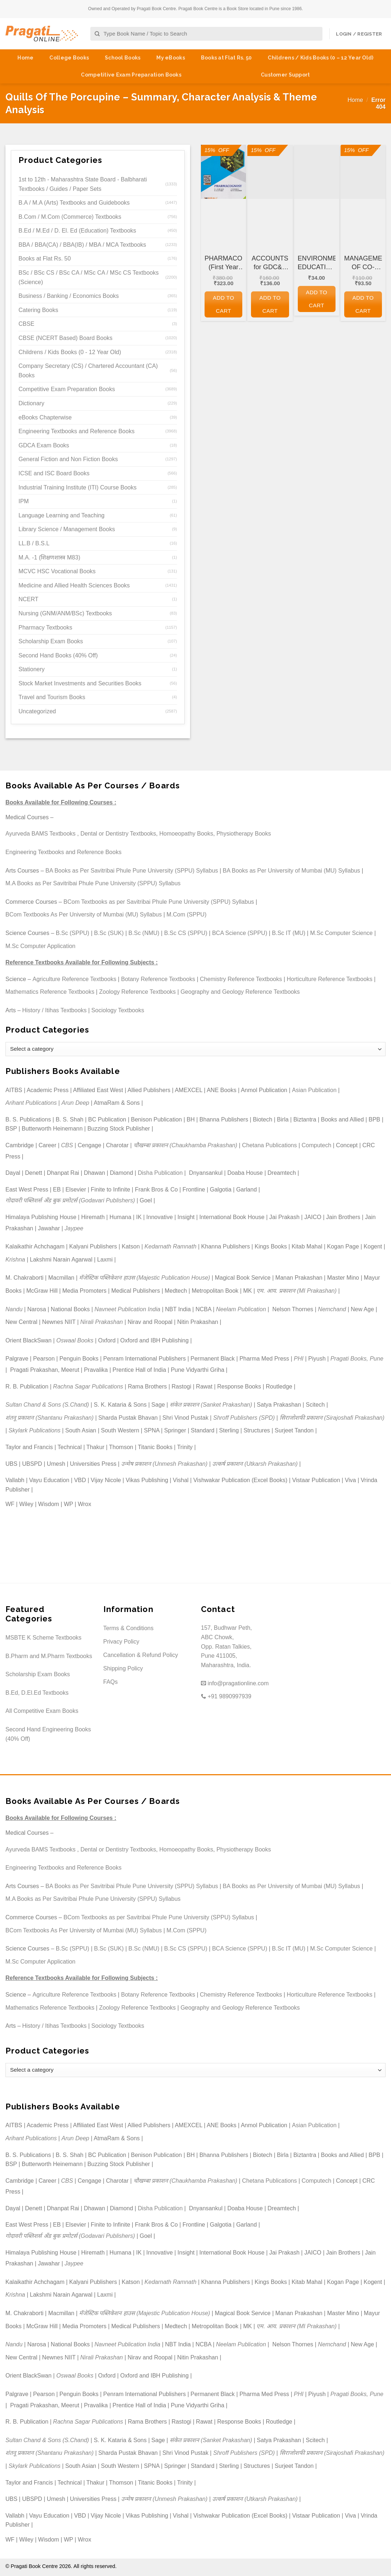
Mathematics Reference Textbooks (49, 992)
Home (25, 58)
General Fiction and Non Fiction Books (68, 459)
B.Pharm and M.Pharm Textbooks (48, 1656)
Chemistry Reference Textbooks (241, 979)
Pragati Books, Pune (356, 1358)
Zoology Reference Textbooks (137, 992)
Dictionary (31, 403)
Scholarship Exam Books (50, 641)
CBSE (26, 324)
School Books (122, 58)
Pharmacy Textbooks (45, 627)
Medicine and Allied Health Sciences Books (74, 585)
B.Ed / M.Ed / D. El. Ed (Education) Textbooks (77, 230)
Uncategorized (37, 711)
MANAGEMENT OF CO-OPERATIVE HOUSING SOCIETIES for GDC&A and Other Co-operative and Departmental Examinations (363, 263)
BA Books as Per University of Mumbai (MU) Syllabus (291, 870)
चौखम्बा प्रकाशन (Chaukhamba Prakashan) (185, 1145)
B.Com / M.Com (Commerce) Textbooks (69, 217)
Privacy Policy (121, 1641)
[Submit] (97, 34)
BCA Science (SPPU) (239, 933)
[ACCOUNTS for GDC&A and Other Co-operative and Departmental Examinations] (269, 172)
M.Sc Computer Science (341, 933)
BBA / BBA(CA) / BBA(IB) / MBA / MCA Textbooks (82, 245)
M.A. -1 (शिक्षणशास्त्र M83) (49, 557)
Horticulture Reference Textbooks (330, 979)
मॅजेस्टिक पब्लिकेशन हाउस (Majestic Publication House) (144, 1278)
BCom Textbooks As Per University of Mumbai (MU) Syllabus (83, 914)
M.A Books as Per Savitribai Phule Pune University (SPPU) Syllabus (93, 883)
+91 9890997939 (226, 1696)
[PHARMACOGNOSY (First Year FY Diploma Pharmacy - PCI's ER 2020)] (223, 172)
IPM (23, 501)
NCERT (28, 599)
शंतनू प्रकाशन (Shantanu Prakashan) (49, 1418)
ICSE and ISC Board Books (54, 473)
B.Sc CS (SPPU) (185, 933)
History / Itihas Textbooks (54, 1010)
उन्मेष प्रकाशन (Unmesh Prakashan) (164, 1464)
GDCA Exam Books (43, 445)
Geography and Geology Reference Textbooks (240, 992)
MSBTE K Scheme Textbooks (43, 1637)
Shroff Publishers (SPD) (244, 1418)
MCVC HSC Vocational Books (57, 571)
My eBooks (170, 58)
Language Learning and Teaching (61, 515)
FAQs (110, 1682)
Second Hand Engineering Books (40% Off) (48, 1734)
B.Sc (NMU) (143, 933)
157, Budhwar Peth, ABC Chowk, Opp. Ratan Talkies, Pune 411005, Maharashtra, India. (226, 1646)
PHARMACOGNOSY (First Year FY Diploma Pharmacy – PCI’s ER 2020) (223, 263)
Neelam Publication (241, 1309)
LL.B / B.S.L (33, 543)
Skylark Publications (35, 1430)
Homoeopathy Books (186, 833)
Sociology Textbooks (117, 1010)
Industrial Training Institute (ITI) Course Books (77, 487)
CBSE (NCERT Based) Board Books (65, 338)
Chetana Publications (269, 1145)
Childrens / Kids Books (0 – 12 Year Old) (320, 58)
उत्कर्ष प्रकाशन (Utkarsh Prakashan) (255, 1464)
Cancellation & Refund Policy (140, 1655)
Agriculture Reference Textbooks (74, 979)
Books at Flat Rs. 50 (226, 58)
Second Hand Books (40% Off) (58, 655)
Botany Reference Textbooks (158, 979)
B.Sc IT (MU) (288, 933)
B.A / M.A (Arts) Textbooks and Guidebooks (74, 203)
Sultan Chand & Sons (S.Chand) (47, 1405)
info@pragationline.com (235, 1683)
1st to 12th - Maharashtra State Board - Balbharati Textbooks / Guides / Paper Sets (82, 184)
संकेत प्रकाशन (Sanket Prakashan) (211, 1405)
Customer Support (285, 75)
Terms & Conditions (128, 1628)
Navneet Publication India (127, 1309)
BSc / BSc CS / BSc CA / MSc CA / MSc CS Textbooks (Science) (88, 277)
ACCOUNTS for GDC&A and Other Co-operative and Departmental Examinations (270, 263)
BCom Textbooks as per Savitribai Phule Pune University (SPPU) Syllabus (158, 902)
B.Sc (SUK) (109, 933)
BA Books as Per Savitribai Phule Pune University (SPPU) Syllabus (131, 870)
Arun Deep (75, 1103)
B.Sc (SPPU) (72, 933)
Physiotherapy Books (244, 833)
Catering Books (38, 310)
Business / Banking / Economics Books (68, 296)
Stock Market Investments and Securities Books (79, 683)
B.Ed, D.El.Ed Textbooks (37, 1693)
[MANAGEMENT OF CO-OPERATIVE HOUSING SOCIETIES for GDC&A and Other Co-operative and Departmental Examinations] (363, 172)
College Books (69, 58)
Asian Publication (314, 1090)
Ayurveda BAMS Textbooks (40, 833)
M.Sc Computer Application (40, 946)
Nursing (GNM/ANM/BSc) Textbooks (65, 613)
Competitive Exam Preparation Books (131, 75)
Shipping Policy (123, 1668)
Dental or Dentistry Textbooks (118, 833)
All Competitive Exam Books (41, 1711)
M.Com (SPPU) (186, 914)
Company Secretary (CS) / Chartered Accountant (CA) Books (88, 370)
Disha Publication (160, 1173)
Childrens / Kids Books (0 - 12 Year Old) (69, 352)
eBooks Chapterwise (45, 417)
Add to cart (223, 304)
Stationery (31, 669)
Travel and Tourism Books (51, 697)
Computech (316, 1145)
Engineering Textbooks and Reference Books (76, 431)
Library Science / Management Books (66, 529)
